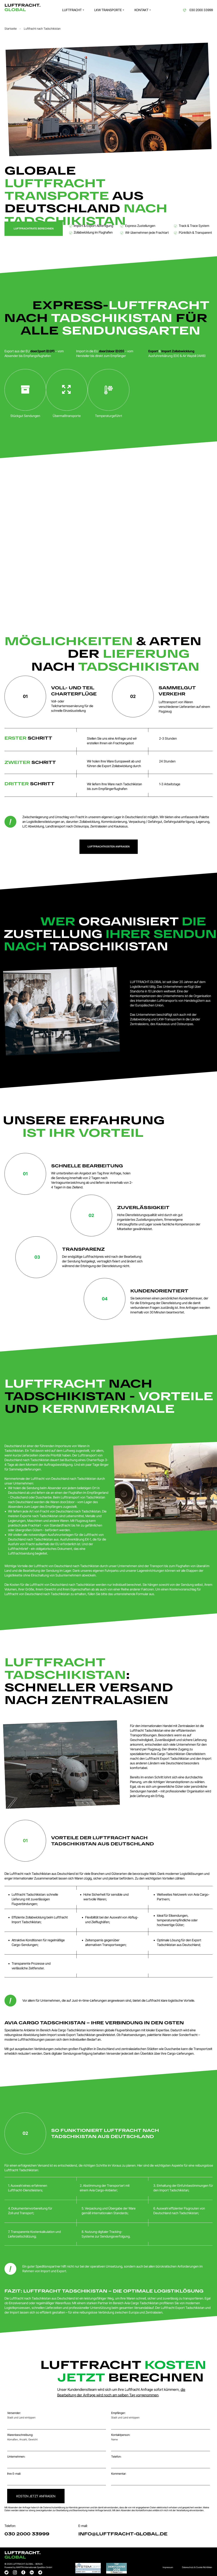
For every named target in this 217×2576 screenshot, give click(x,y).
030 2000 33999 (26, 2533)
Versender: (14, 2413)
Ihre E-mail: (14, 2473)
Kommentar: (118, 2473)
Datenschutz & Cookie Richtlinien (197, 2567)
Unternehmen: (16, 2456)
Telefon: (116, 2456)
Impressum (168, 2567)
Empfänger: (118, 2413)
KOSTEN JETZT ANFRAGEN (35, 2496)
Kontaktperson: (120, 2435)
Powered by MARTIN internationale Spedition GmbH (28, 2567)
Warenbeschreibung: (20, 2435)
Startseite (10, 28)
